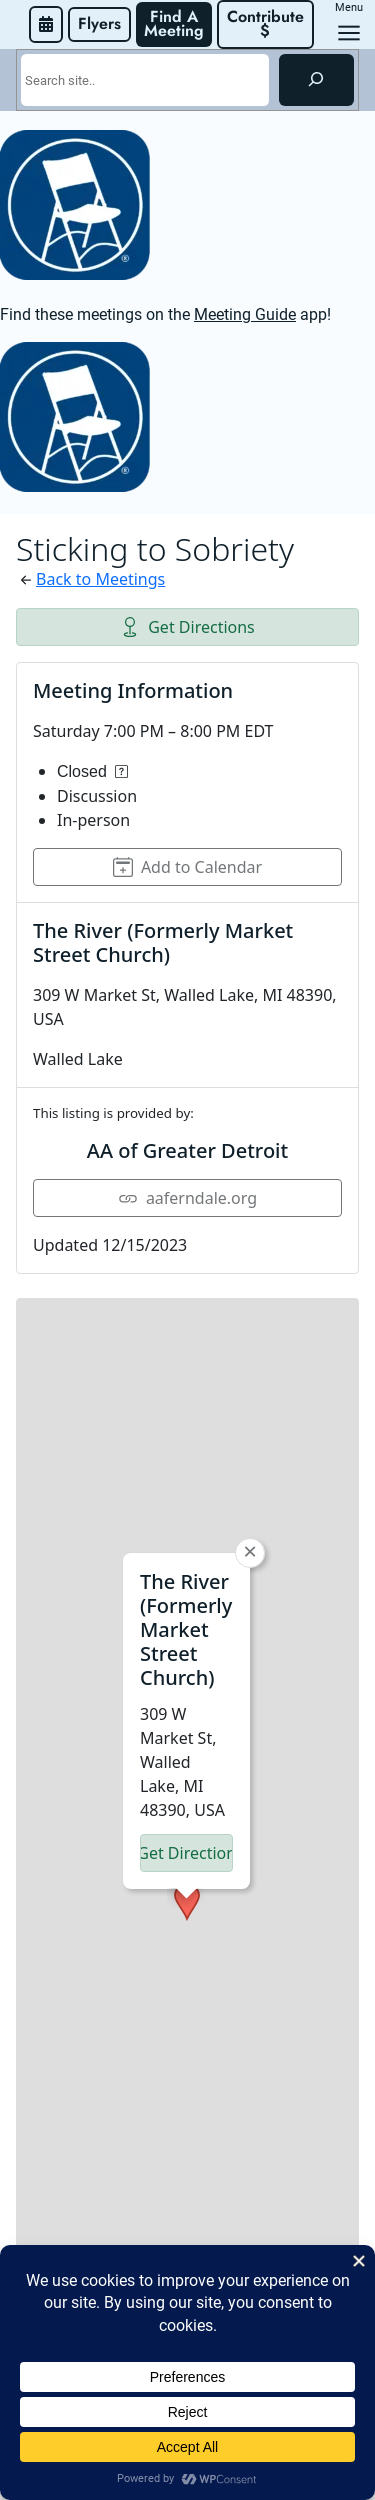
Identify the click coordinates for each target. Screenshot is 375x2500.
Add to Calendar (187, 867)
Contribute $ (268, 23)
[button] (187, 1652)
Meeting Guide (245, 314)
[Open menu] (349, 33)
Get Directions (187, 627)
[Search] (316, 80)
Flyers (99, 23)
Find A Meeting (174, 23)
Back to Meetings (100, 579)
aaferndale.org (187, 1198)
